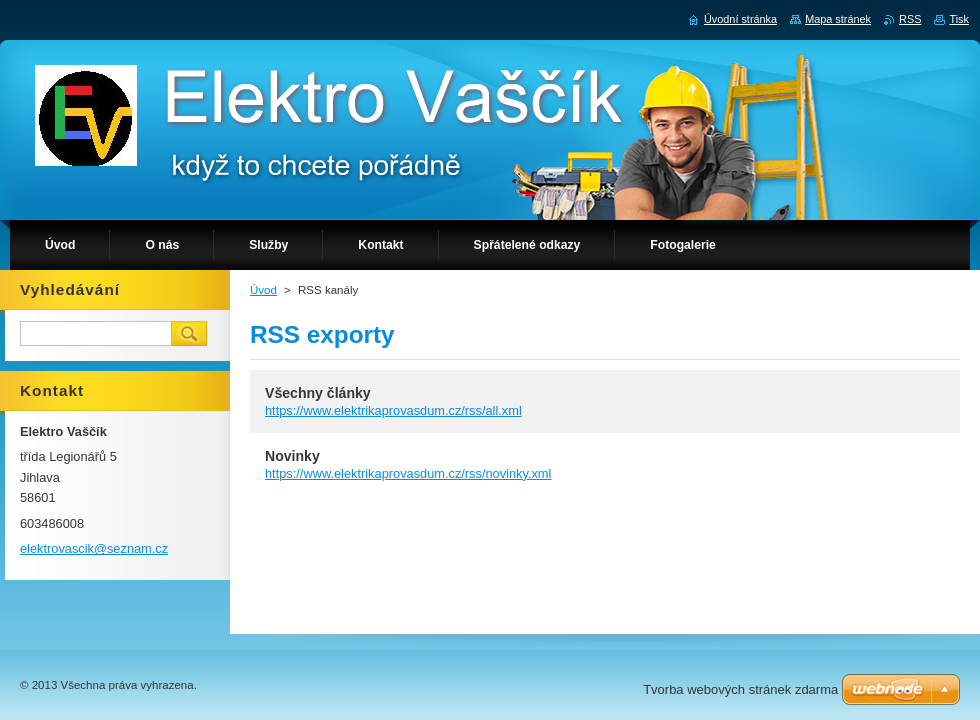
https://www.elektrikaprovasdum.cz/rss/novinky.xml (408, 473)
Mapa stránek (838, 19)
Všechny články (318, 393)
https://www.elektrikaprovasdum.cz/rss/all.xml (393, 410)
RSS (910, 19)
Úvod (263, 290)
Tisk (959, 19)
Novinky (292, 456)
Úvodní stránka (740, 19)
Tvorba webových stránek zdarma (740, 689)
